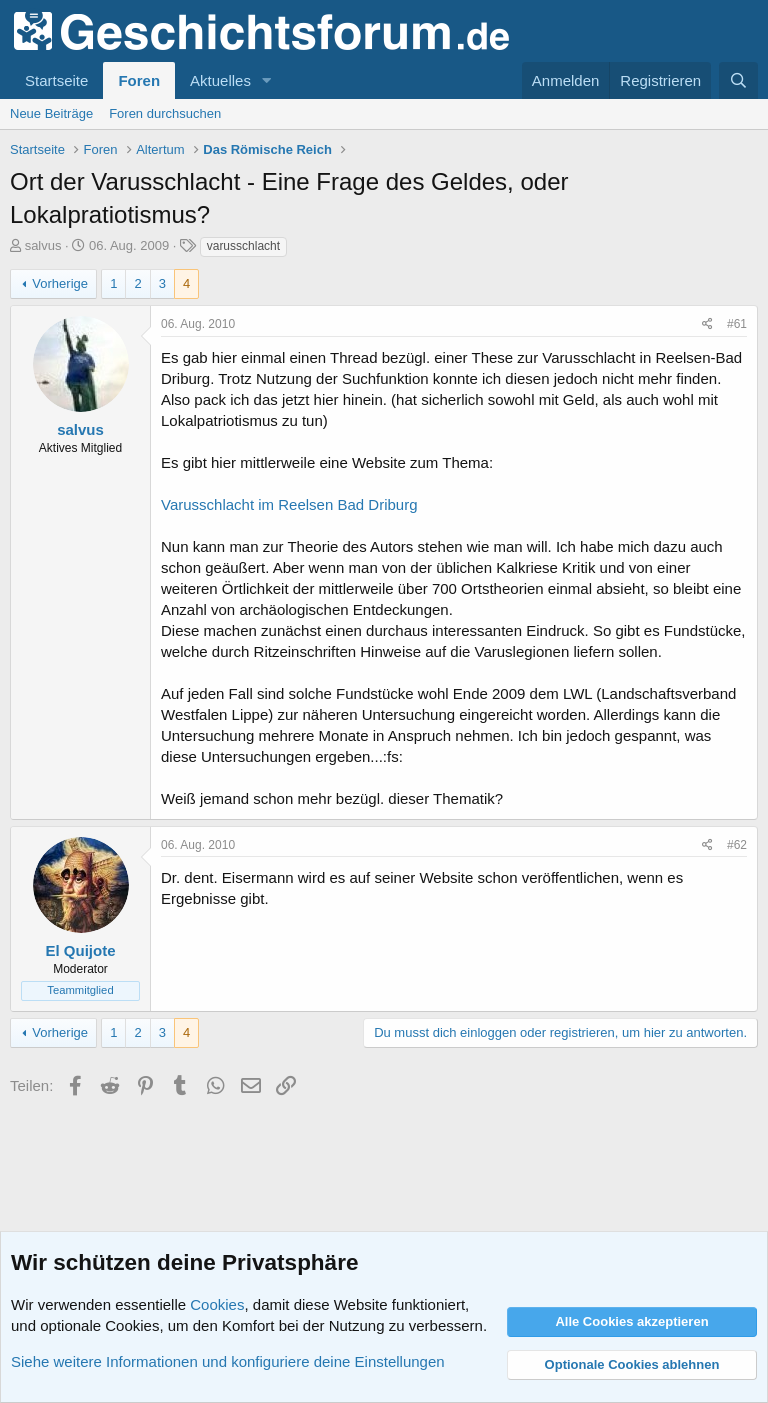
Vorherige (60, 283)
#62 (737, 845)
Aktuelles (220, 80)
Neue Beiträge (51, 113)
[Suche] (738, 80)
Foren (139, 80)
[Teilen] (707, 324)
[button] (267, 80)
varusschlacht (243, 246)
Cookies (217, 1304)
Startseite (56, 80)
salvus (43, 245)
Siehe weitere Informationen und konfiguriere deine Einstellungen (228, 1361)
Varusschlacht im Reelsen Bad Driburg (289, 504)
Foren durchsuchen (165, 113)
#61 (737, 324)
